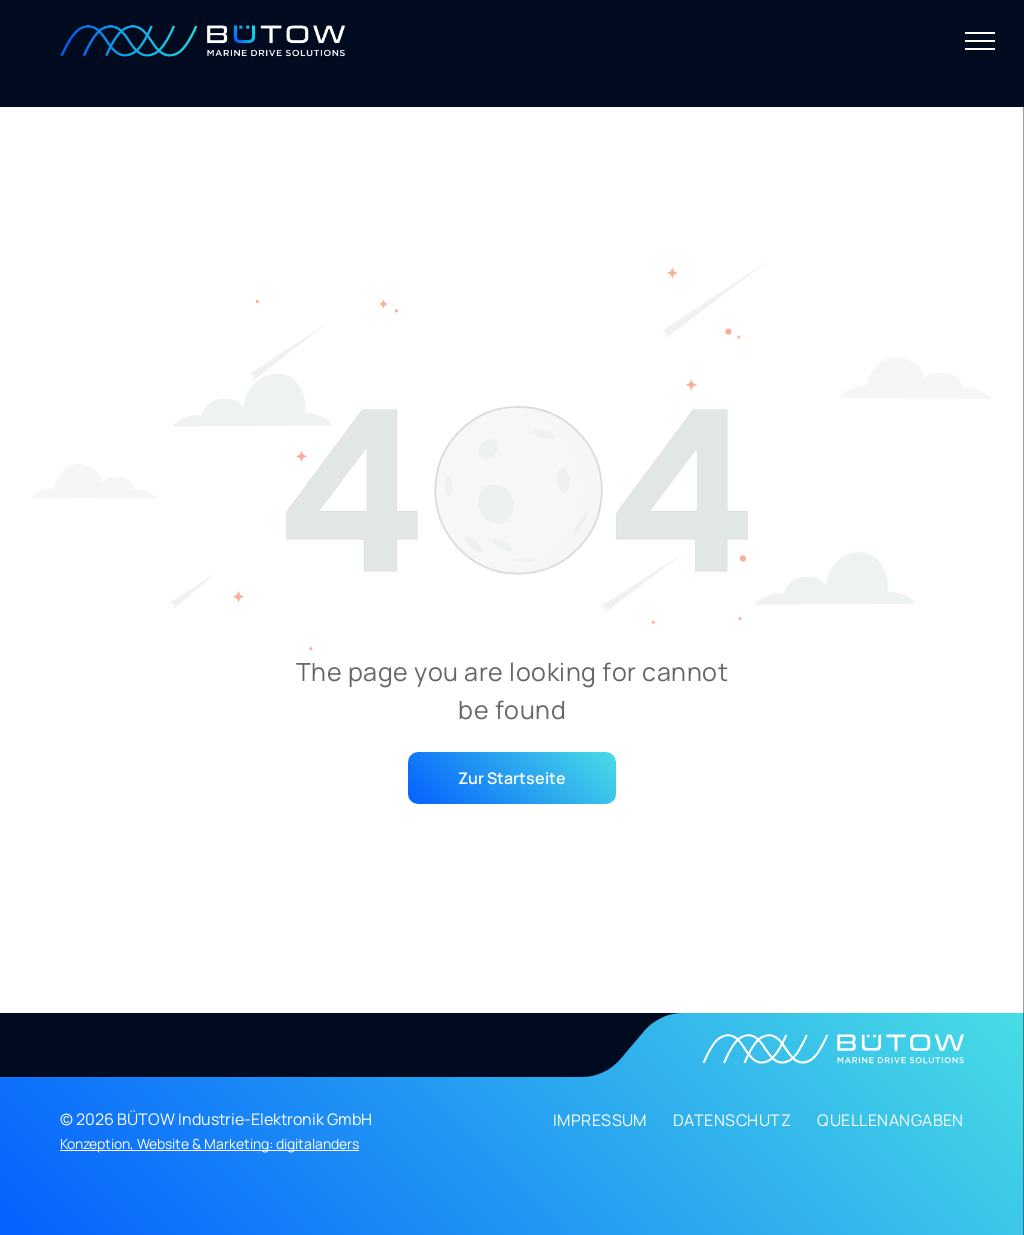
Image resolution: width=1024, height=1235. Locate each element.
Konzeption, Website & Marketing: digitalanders (209, 1143)
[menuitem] (587, 1125)
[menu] (980, 41)
